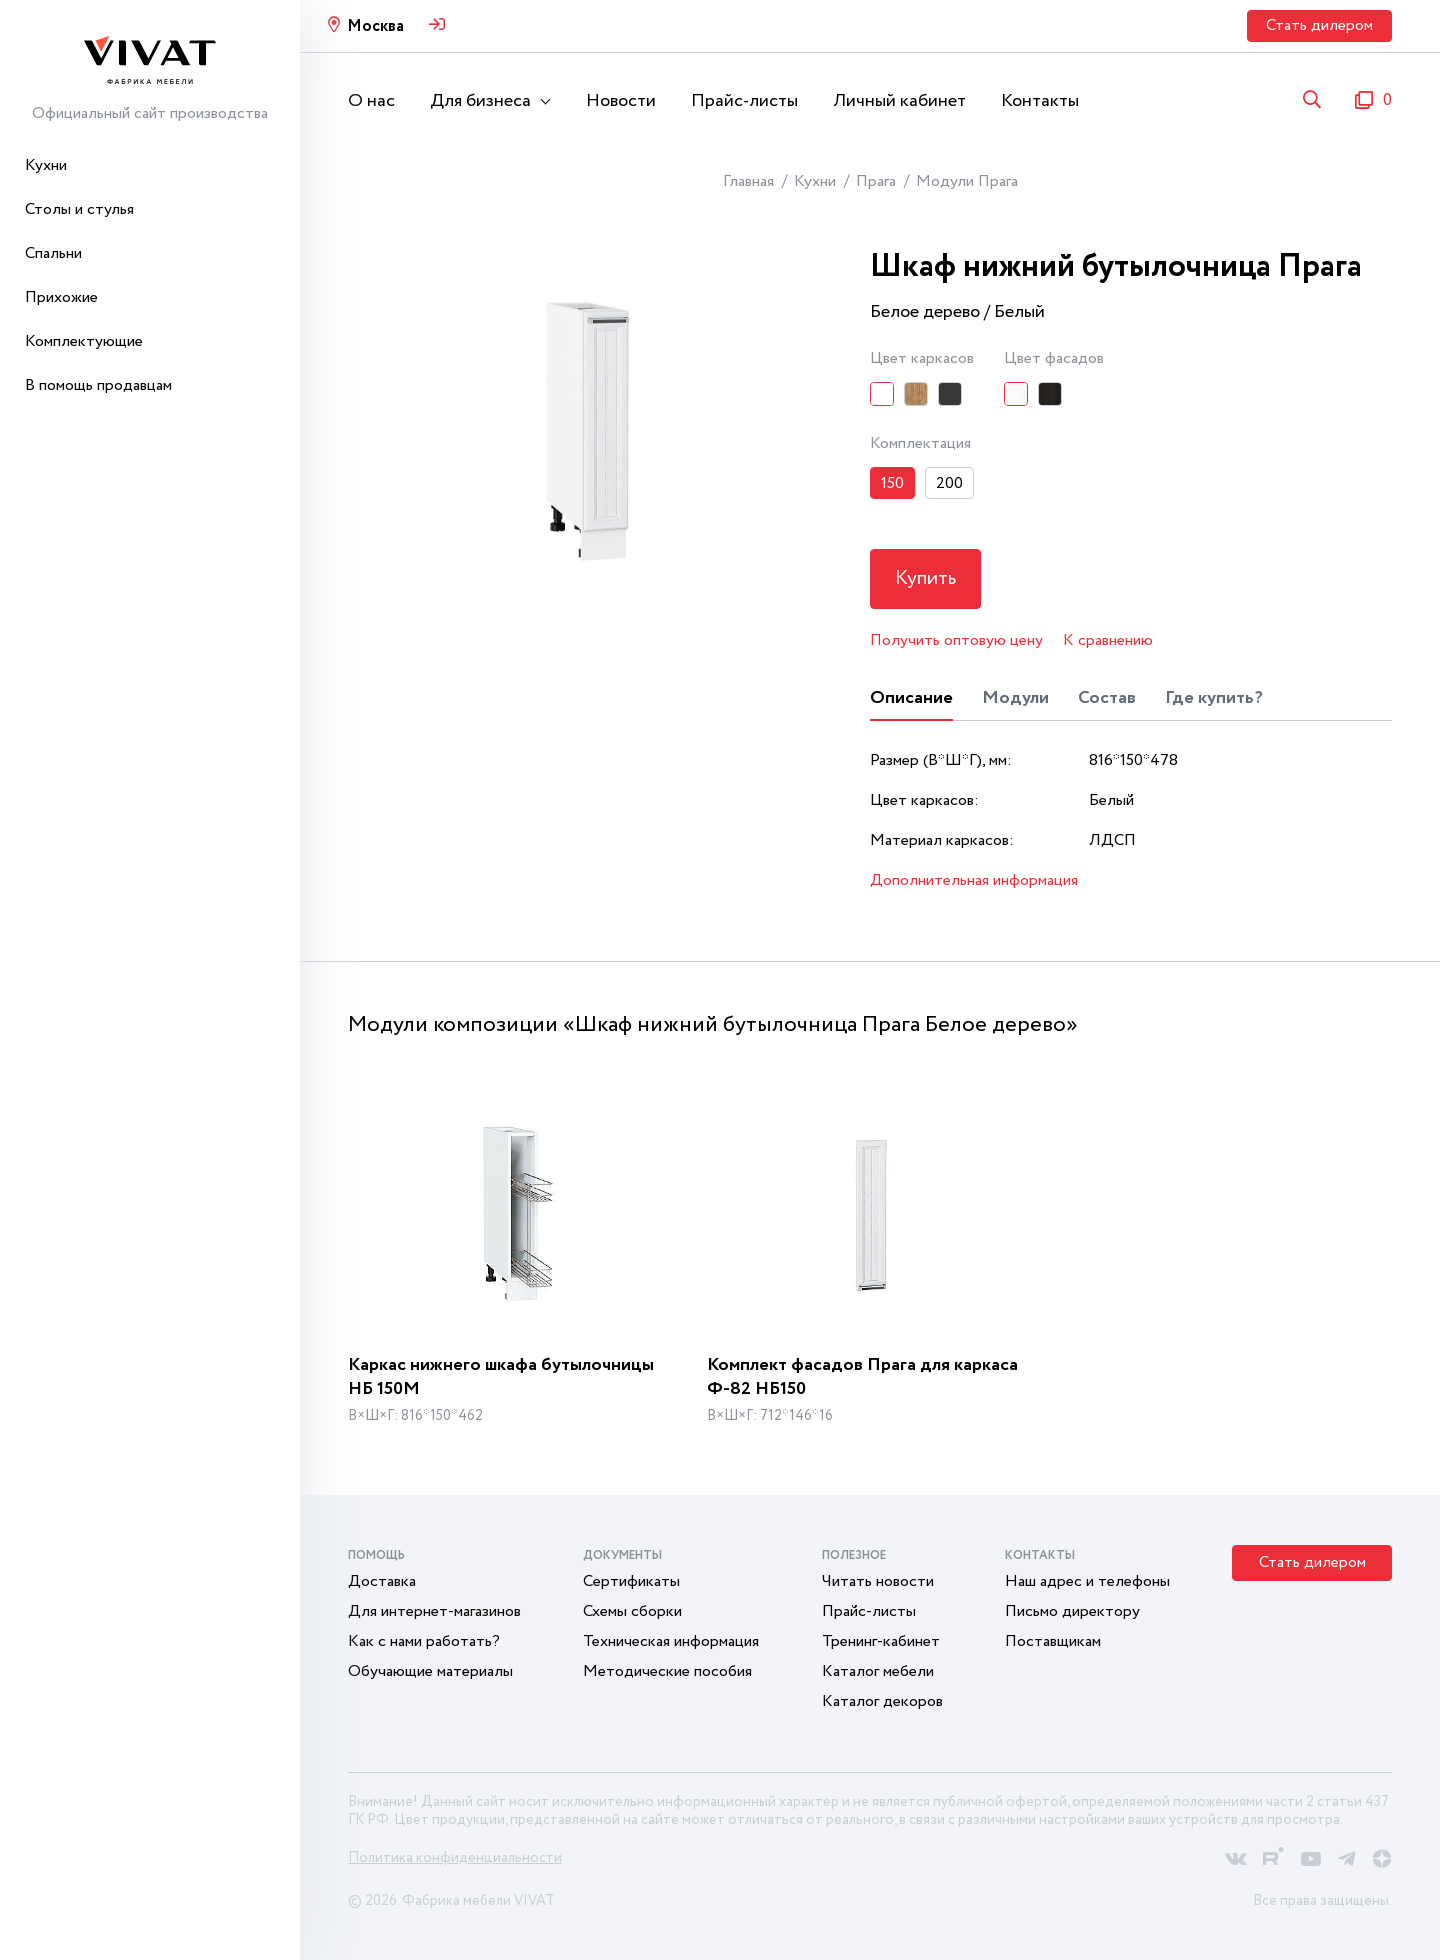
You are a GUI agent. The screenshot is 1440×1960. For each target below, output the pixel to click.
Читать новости (878, 1581)
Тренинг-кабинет (881, 1641)
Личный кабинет (899, 101)
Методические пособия (667, 1671)
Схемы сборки (632, 1611)
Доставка (382, 1581)
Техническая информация (671, 1641)
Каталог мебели (878, 1671)
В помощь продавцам (98, 385)
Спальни (53, 253)
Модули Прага (967, 181)
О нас (371, 101)
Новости (621, 101)
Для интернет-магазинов (434, 1611)
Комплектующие (84, 341)
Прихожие (61, 297)
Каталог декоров (882, 1701)
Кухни (46, 165)
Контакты (1040, 101)
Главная (748, 181)
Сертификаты (631, 1581)
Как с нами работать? (424, 1641)
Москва (375, 26)
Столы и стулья (79, 209)
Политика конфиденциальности (455, 1858)
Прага (876, 181)
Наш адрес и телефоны (1087, 1581)
